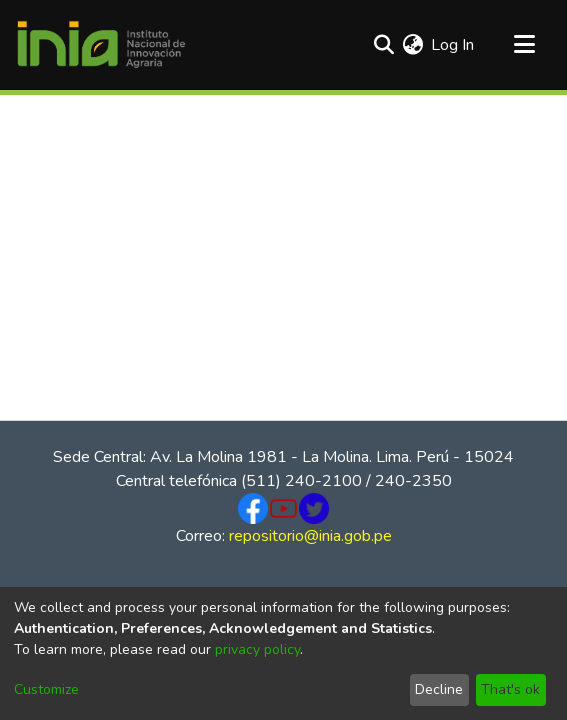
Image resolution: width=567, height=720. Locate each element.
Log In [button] (453, 45)
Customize (46, 689)
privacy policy (257, 649)
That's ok (510, 689)
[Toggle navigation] (524, 45)
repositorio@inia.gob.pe (310, 536)
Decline (439, 689)
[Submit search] (383, 45)
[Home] (101, 45)
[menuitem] (412, 45)
